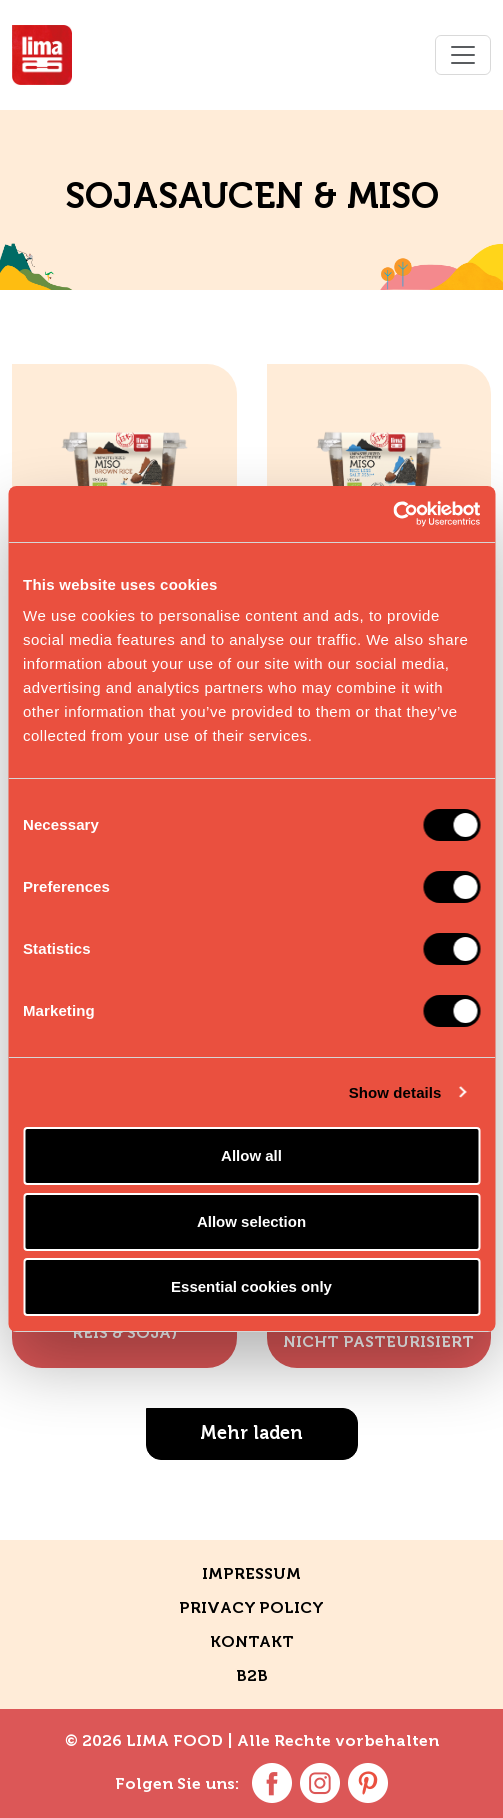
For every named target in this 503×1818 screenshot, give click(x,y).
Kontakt (252, 1641)
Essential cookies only (251, 1286)
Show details (395, 1092)
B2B (252, 1675)
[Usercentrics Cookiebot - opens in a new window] (392, 514)
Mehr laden (251, 1433)
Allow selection (251, 1221)
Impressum (251, 1573)
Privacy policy (251, 1607)
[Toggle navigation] (463, 55)
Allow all (251, 1155)
